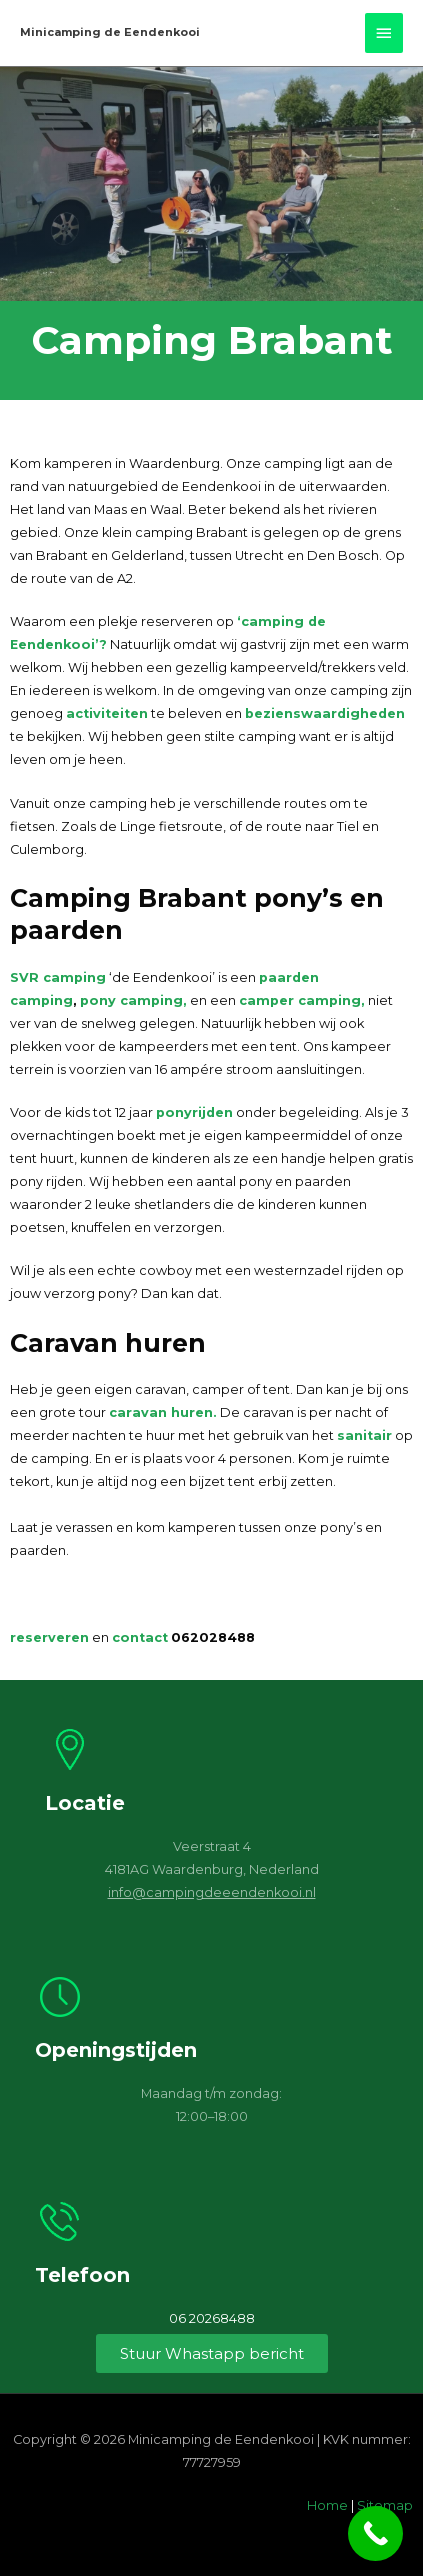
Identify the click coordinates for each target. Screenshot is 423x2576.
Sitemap (385, 2505)
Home (327, 2505)
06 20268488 (212, 2318)
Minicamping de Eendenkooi (110, 32)
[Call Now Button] (375, 2533)
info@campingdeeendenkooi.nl (212, 1892)
